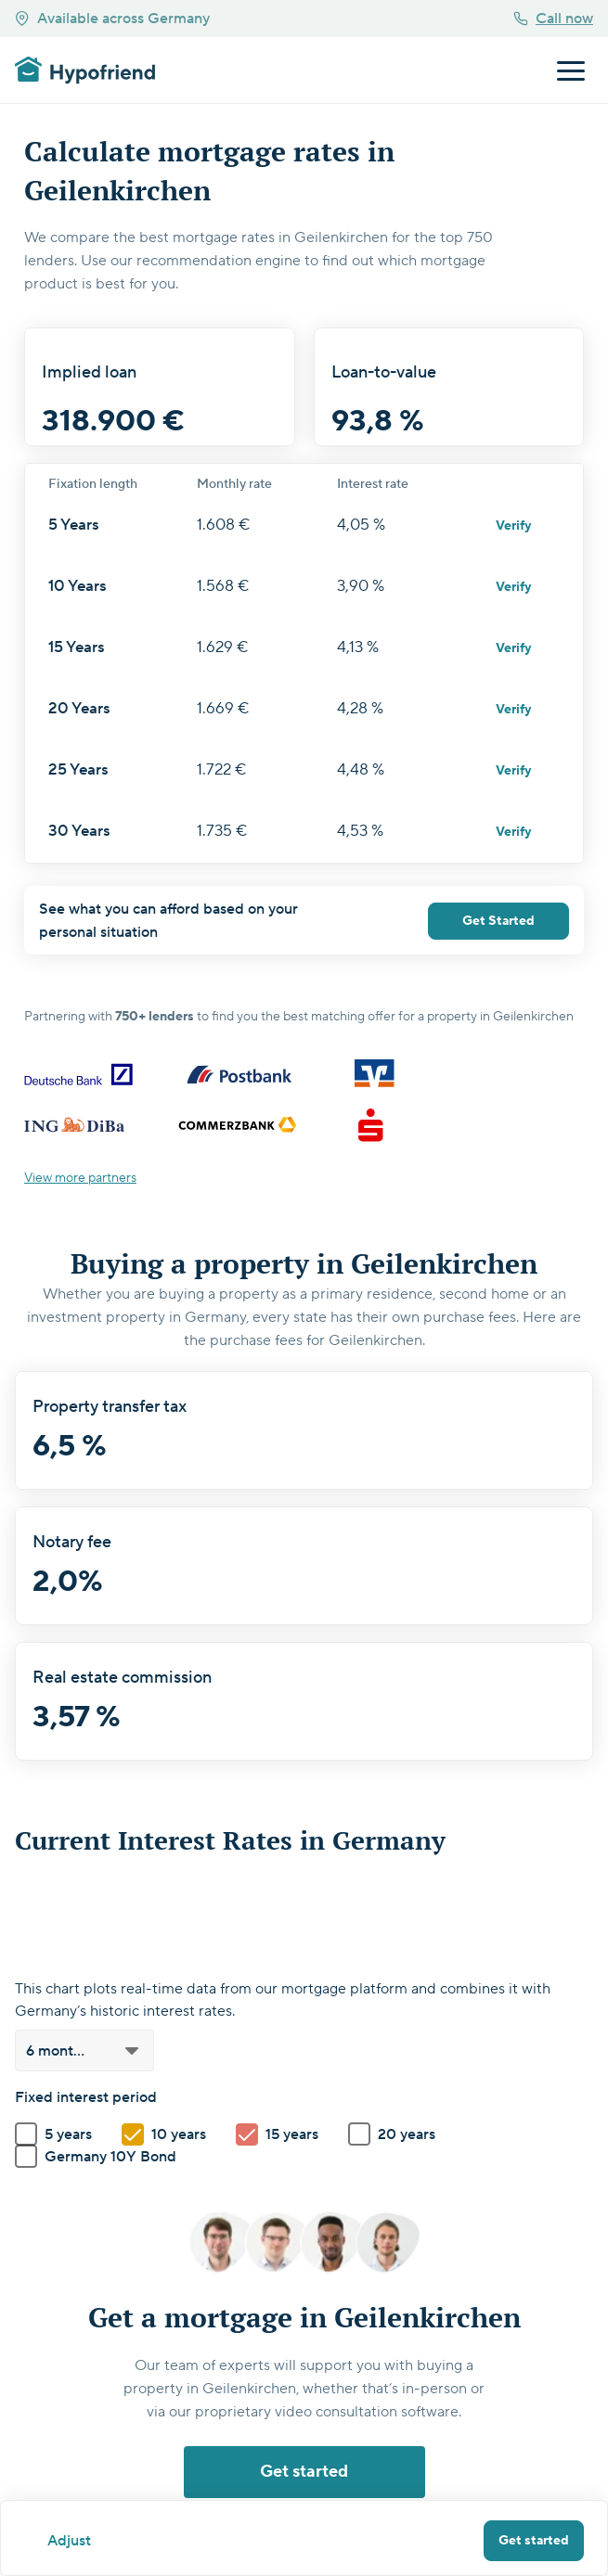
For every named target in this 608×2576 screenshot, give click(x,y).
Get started (533, 2540)
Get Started (498, 921)
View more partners (80, 1178)
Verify (513, 526)
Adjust (69, 2540)
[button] (84, 2050)
